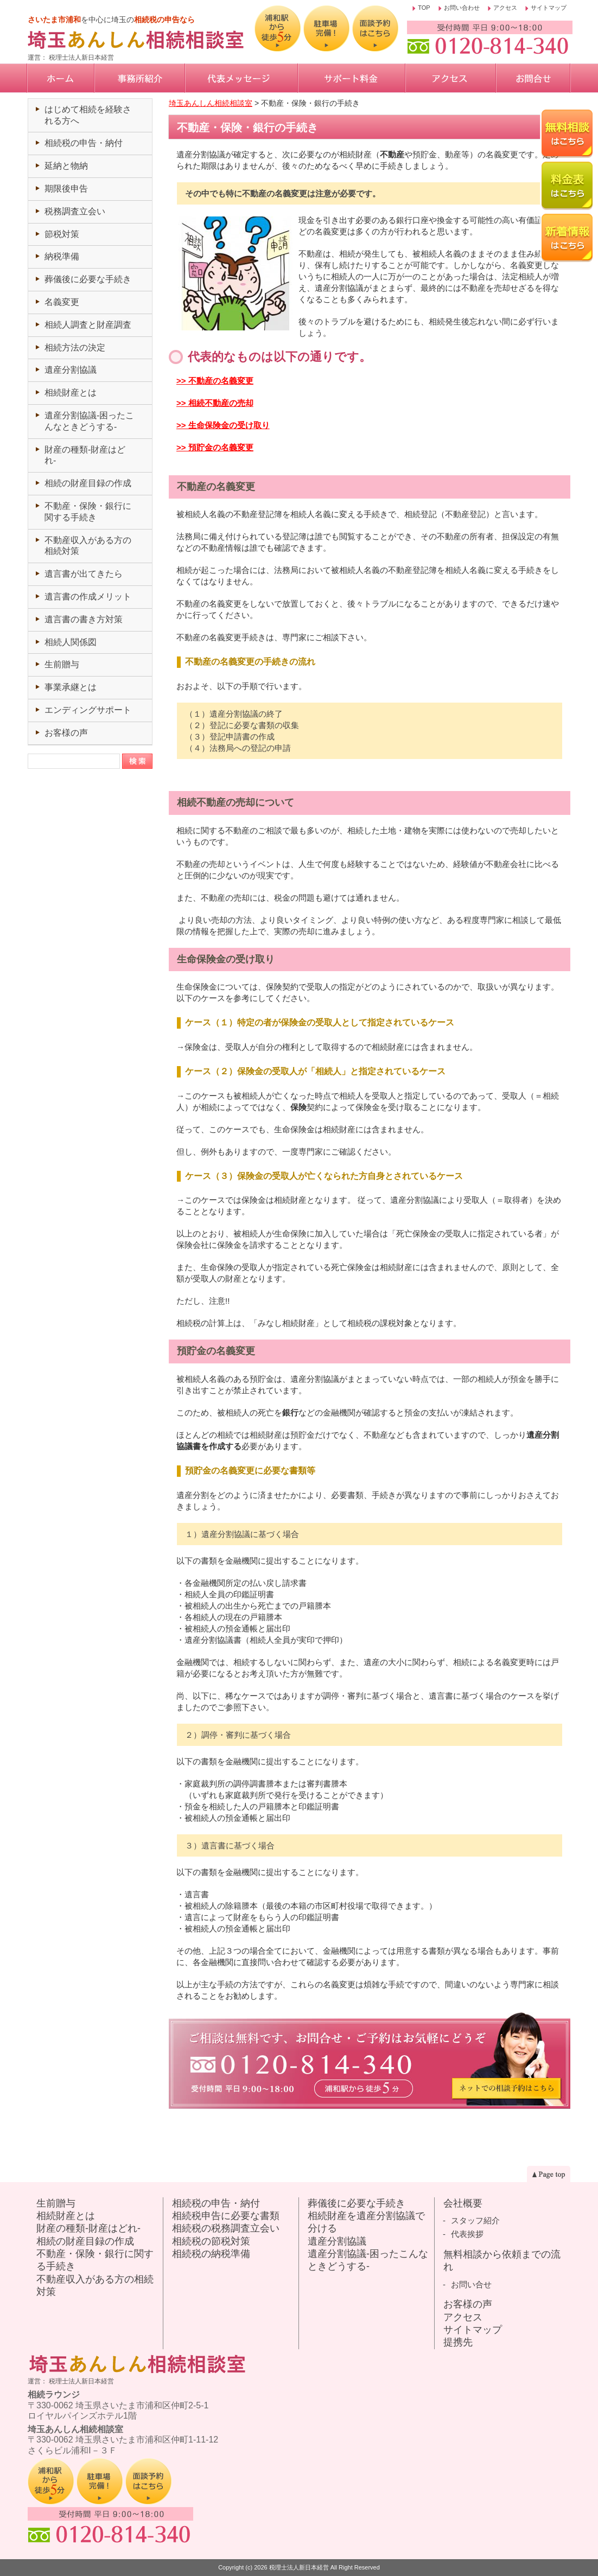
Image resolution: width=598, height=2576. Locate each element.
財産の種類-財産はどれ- (88, 2228)
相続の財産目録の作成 (87, 483)
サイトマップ (549, 8)
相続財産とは (70, 392)
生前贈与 (61, 664)
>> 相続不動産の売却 (214, 402)
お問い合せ (471, 2284)
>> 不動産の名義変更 (214, 380)
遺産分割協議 (70, 369)
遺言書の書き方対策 (83, 619)
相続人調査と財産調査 (87, 324)
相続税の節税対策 (211, 2241)
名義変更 (61, 302)
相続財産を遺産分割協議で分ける (366, 2222)
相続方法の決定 (74, 347)
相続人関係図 (70, 642)
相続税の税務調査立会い (225, 2228)
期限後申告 (66, 188)
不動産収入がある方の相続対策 (95, 2285)
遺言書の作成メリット (87, 596)
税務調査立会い (74, 211)
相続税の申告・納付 (83, 143)
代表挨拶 (467, 2234)
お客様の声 (66, 732)
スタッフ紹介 (475, 2220)
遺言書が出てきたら (83, 573)
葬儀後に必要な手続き (87, 279)
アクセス (505, 8)
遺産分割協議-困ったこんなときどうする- (368, 2260)
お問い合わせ (462, 8)
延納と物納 (66, 165)
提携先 (458, 2342)
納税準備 (61, 256)
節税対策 (61, 234)
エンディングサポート (87, 710)
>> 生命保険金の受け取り (223, 425)
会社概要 (462, 2203)
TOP (424, 8)
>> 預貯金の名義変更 (214, 447)
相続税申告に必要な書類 (225, 2215)
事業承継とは (70, 687)
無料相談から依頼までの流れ (502, 2260)
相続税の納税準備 (211, 2253)
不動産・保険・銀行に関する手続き (95, 2260)
